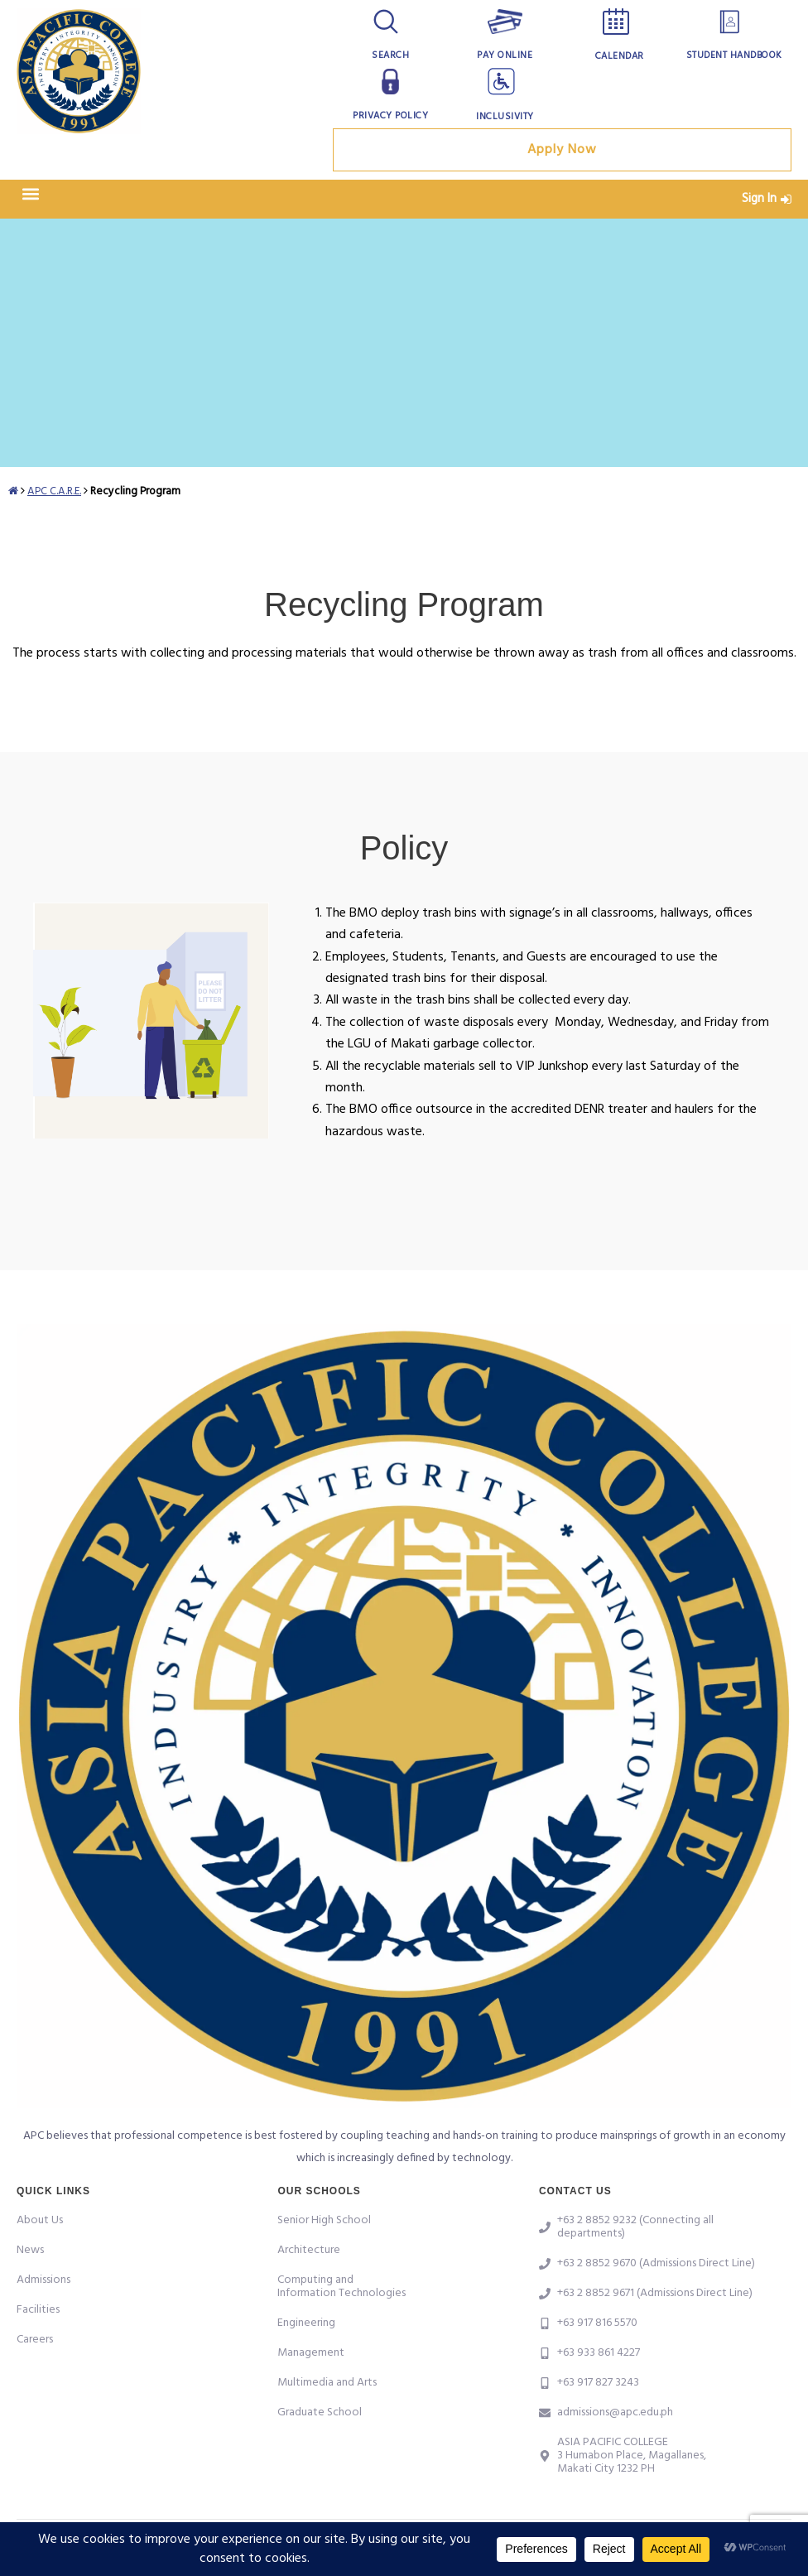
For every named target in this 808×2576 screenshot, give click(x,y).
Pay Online (504, 55)
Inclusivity (505, 116)
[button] (30, 198)
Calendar (620, 56)
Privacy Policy (390, 116)
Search (390, 55)
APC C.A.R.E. (55, 495)
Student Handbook (734, 55)
